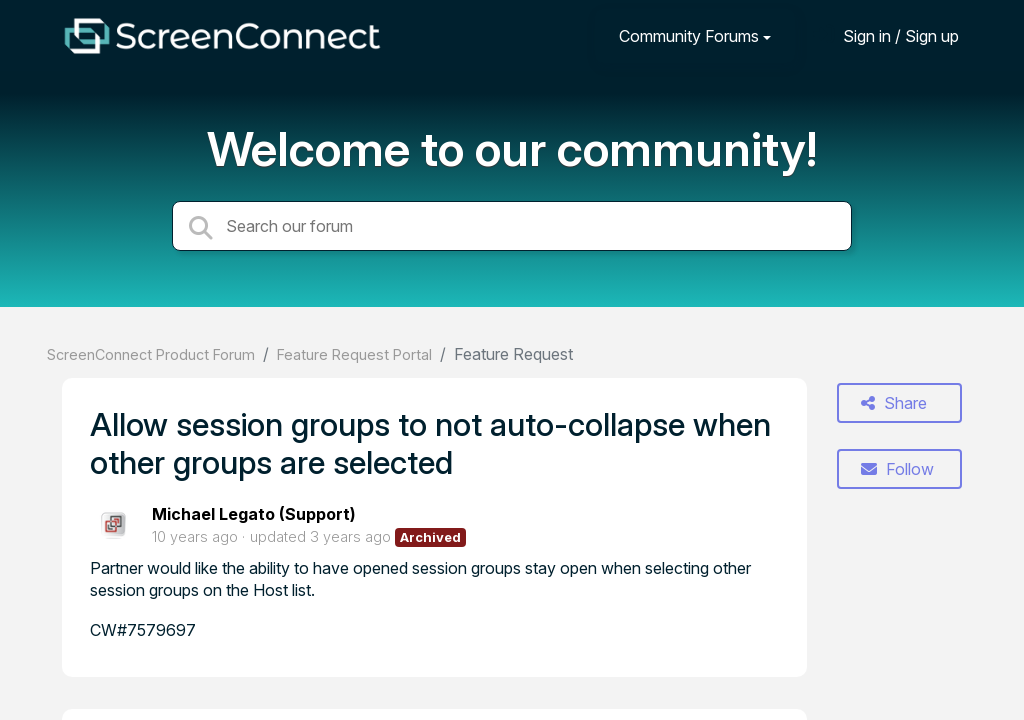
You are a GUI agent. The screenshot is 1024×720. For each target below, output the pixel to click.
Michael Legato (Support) (254, 514)
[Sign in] (886, 35)
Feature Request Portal (354, 354)
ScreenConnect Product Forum (151, 354)
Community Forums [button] (689, 36)
